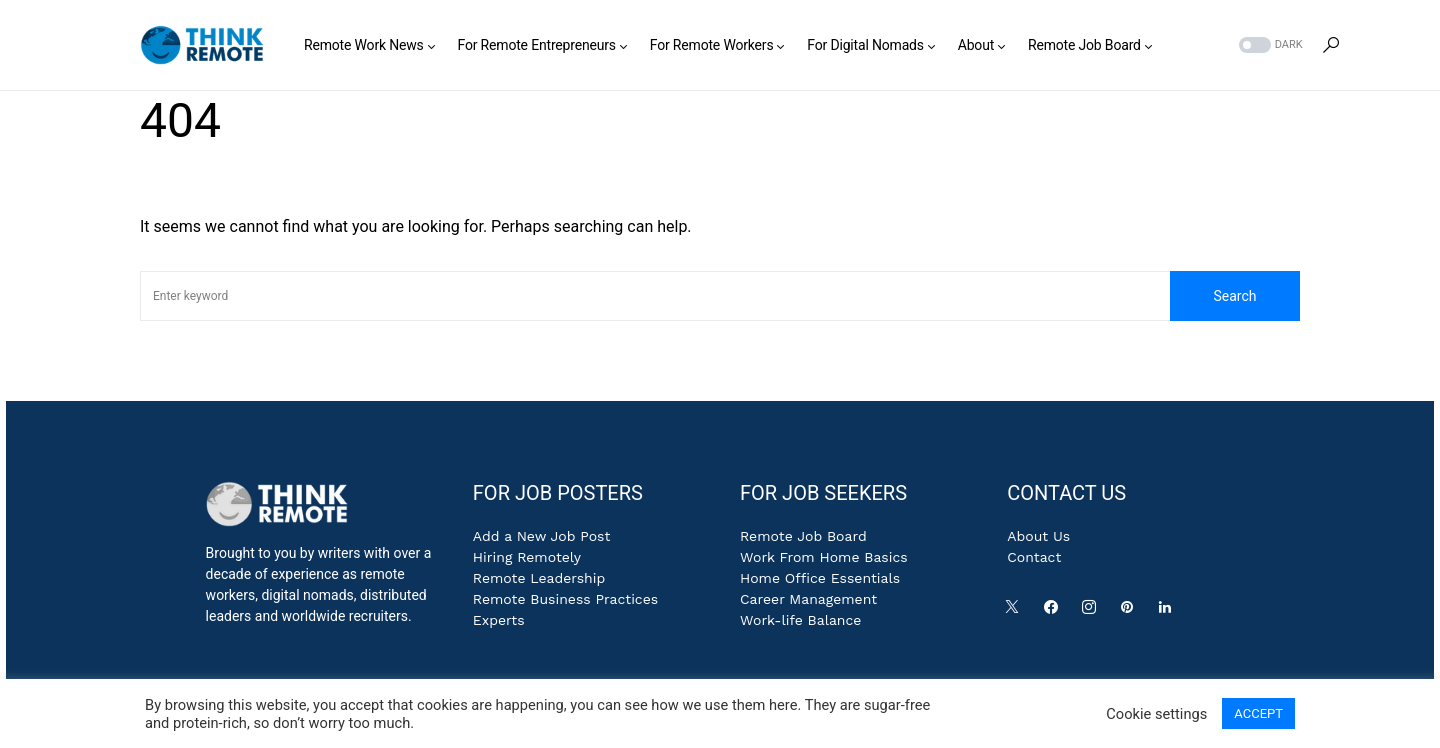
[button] (1269, 45)
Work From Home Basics (824, 557)
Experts (499, 620)
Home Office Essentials (820, 578)
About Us (1038, 536)
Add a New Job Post (542, 536)
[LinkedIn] (1169, 612)
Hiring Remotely (527, 557)
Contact (1034, 557)
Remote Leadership (539, 578)
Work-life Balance (800, 620)
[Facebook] (1055, 612)
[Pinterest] (1131, 612)
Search (1234, 296)
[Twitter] (1016, 612)
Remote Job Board (803, 536)
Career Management (808, 599)
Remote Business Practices (565, 599)
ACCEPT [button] (1258, 713)
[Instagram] (1093, 612)
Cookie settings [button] (1156, 714)
